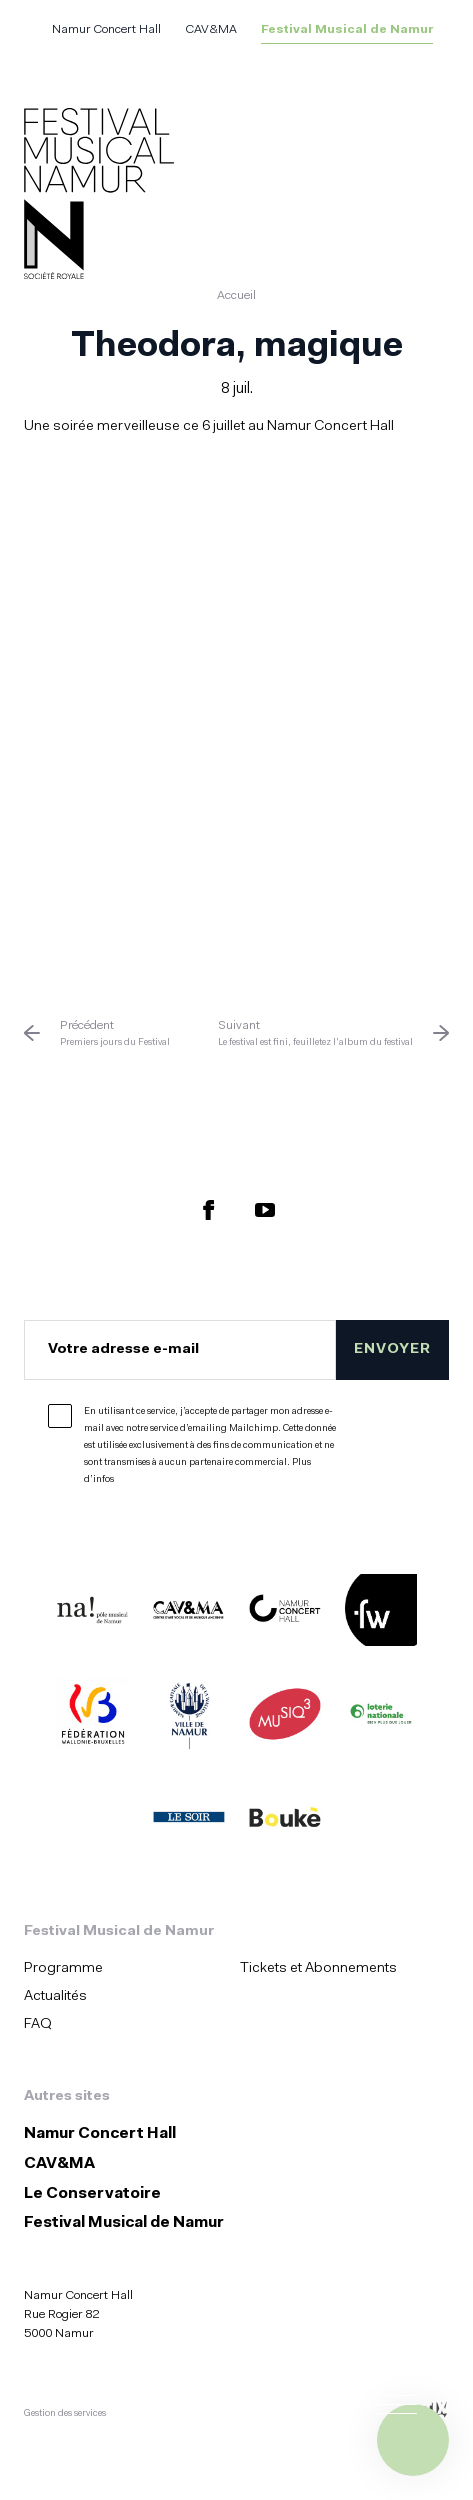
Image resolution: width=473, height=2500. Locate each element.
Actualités (55, 1996)
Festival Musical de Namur (347, 30)
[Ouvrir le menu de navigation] (413, 2440)
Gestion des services (65, 2413)
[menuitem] (126, 1969)
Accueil (236, 296)
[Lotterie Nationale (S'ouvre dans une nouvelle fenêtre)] (381, 1718)
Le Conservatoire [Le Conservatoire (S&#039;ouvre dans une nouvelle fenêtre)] (92, 2194)
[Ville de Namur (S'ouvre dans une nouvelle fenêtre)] (189, 1718)
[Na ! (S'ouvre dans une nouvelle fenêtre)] (93, 1614)
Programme (63, 1968)
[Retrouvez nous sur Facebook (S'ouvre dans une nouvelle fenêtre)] (209, 1209)
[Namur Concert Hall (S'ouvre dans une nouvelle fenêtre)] (285, 1614)
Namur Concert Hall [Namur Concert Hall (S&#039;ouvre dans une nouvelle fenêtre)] (106, 30)
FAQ (38, 2024)
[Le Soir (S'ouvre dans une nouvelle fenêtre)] (189, 1821)
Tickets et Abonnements (318, 1968)
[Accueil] (99, 197)
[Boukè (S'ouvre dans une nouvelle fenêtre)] (285, 1821)
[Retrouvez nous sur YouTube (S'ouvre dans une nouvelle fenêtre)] (265, 1209)
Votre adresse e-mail (123, 1349)
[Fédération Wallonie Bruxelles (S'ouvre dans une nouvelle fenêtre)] (93, 1718)
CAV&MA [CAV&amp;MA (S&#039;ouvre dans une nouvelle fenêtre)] (211, 30)
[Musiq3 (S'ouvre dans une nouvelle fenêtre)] (285, 1718)
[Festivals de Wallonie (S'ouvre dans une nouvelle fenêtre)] (381, 1614)
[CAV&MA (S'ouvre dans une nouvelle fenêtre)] (189, 1614)
